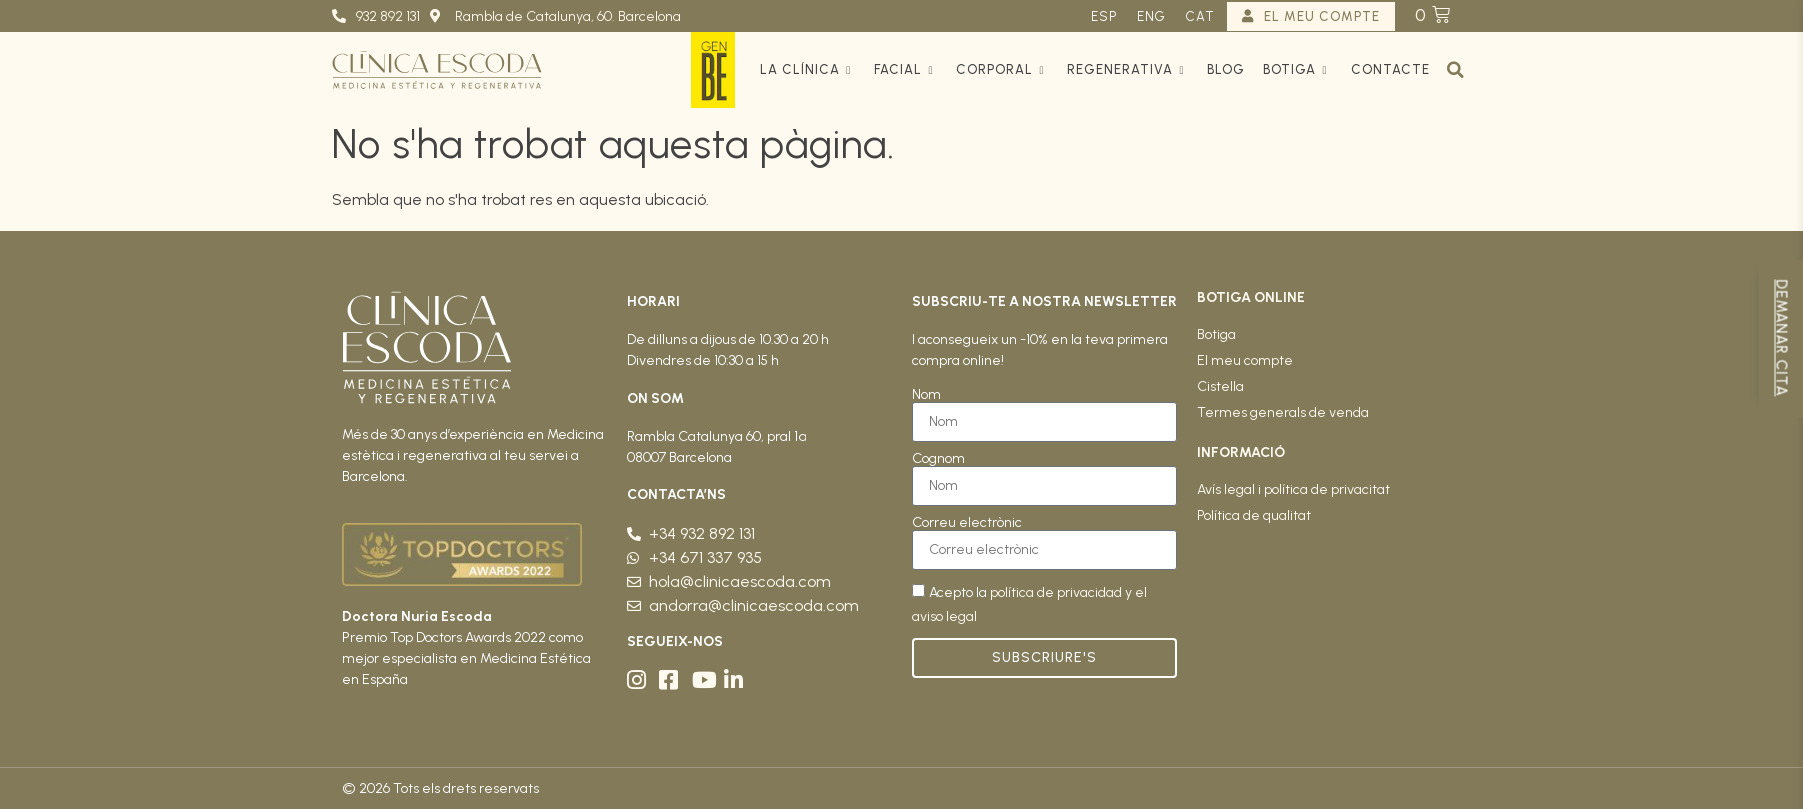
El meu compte (1245, 360)
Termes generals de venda (1283, 412)
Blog (1226, 69)
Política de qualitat (1254, 515)
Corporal (1002, 69)
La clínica (808, 69)
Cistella (1220, 386)
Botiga (1297, 69)
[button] (1455, 70)
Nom (926, 395)
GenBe (713, 70)
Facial (906, 69)
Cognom (938, 459)
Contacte (1390, 69)
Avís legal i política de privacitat (1293, 489)
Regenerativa (1128, 69)
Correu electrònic (967, 523)
